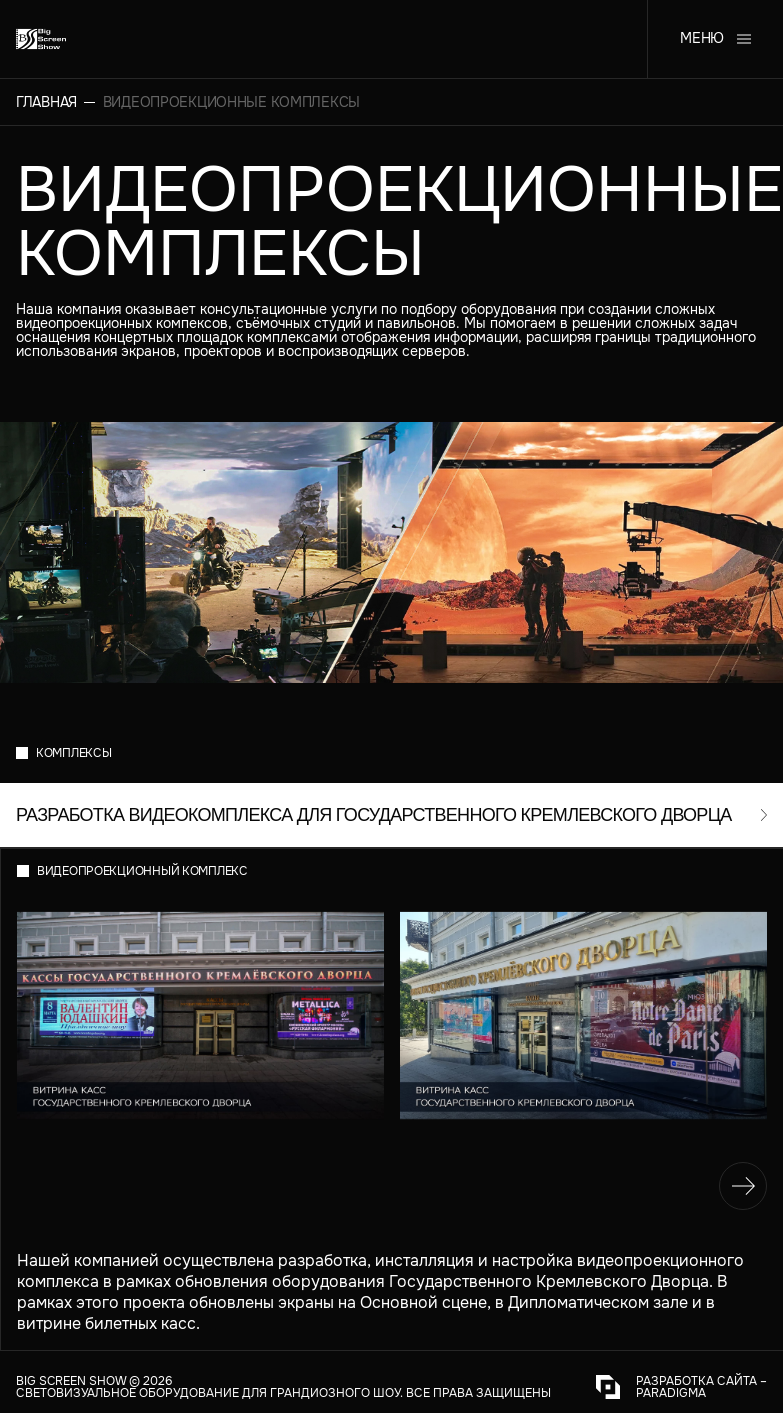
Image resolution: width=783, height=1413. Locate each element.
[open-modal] (391, 815)
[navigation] (743, 1186)
